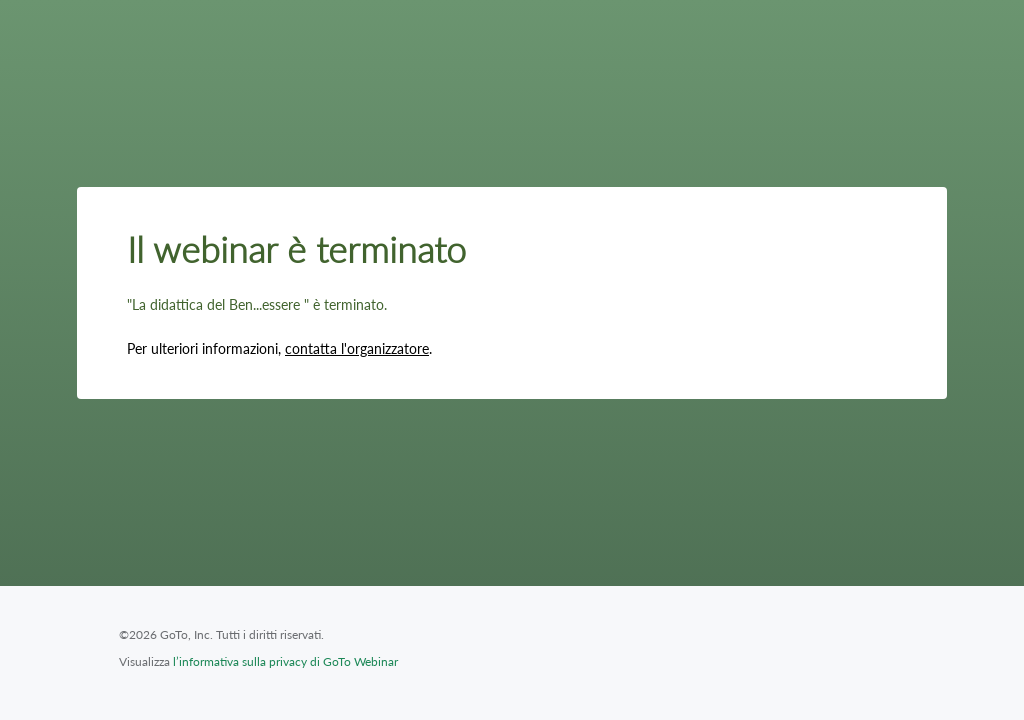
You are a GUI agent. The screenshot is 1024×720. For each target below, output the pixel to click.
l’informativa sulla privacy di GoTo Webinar (285, 661)
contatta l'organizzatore (357, 348)
